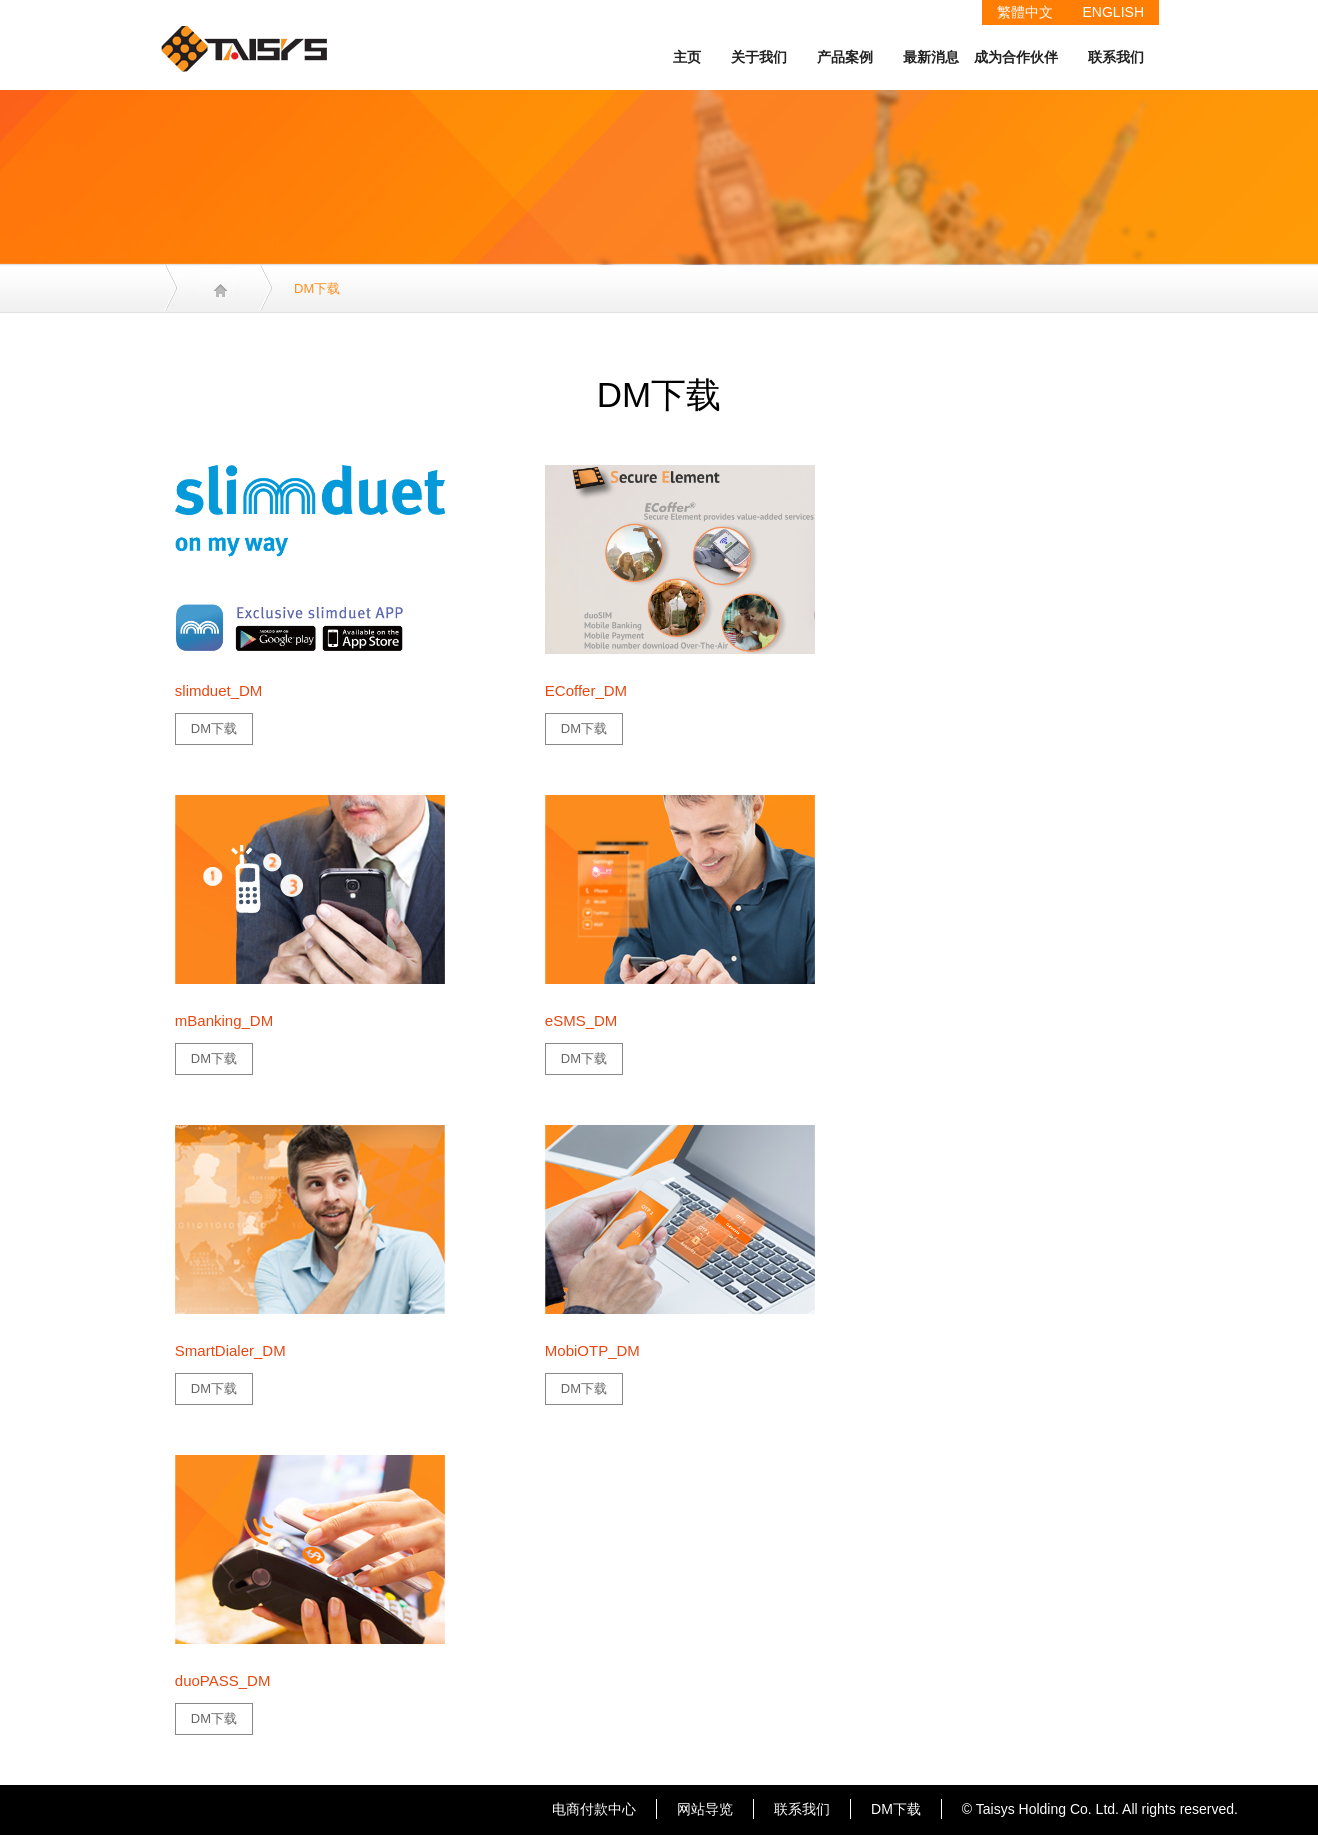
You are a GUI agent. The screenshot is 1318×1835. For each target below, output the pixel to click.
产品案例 (845, 57)
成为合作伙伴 (1016, 57)
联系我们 (1116, 57)
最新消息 (931, 57)
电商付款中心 (594, 1809)
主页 (687, 57)
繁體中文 (1025, 12)
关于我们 (759, 57)
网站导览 (705, 1809)
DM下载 (214, 728)
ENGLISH (1113, 12)
